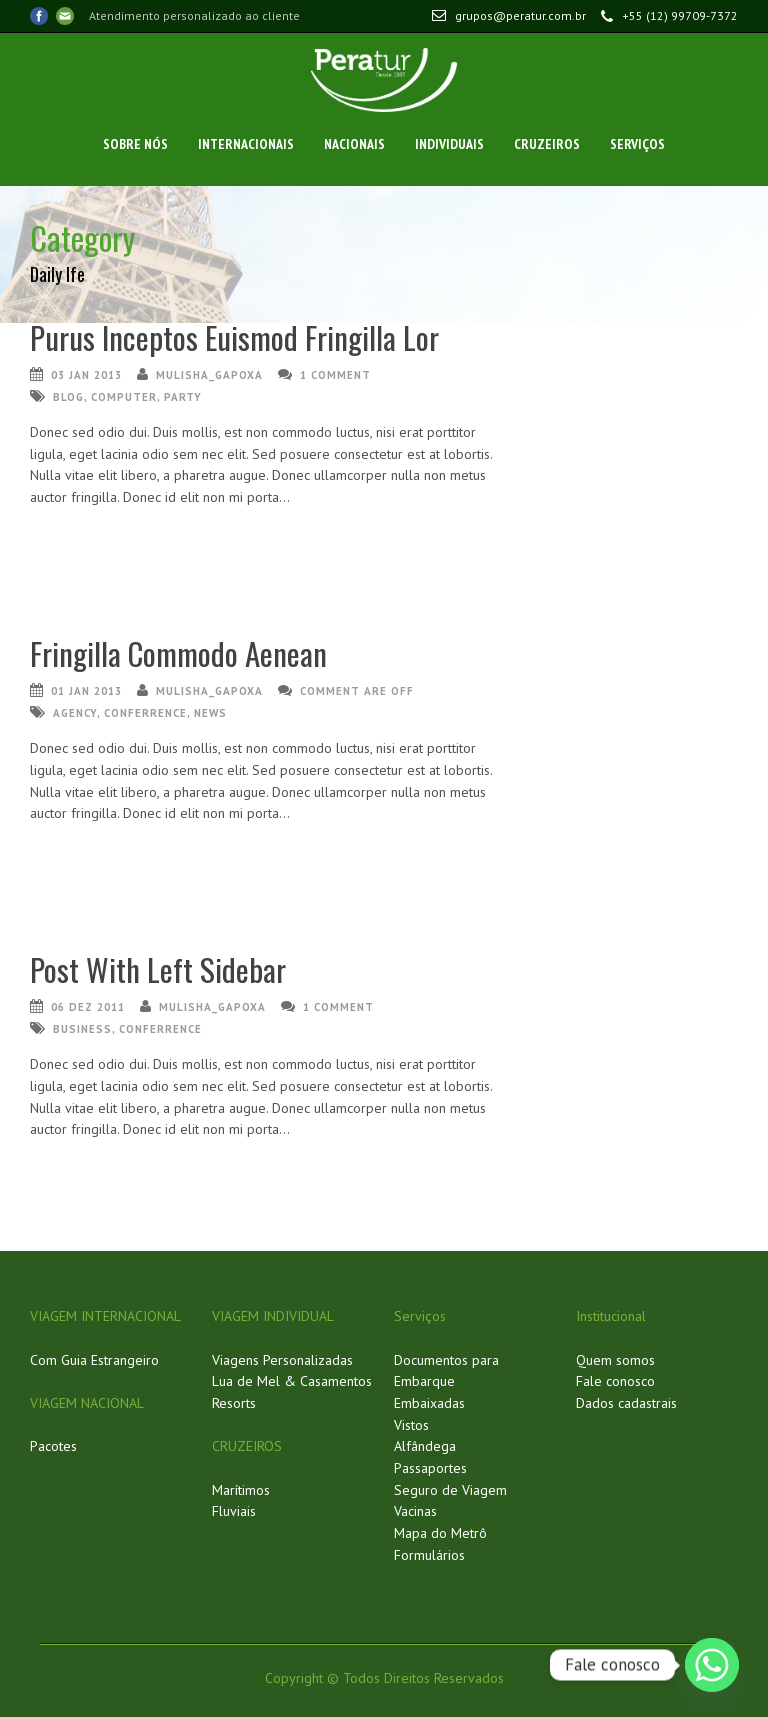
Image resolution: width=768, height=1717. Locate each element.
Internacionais (246, 144)
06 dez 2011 (88, 1007)
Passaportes (430, 1468)
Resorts (234, 1403)
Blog (68, 397)
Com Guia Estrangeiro (94, 1360)
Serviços (637, 144)
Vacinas (415, 1511)
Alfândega (425, 1446)
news (210, 713)
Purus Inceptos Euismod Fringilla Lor (234, 337)
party (183, 397)
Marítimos (241, 1490)
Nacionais (354, 144)
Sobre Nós (135, 144)
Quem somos (615, 1360)
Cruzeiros (547, 144)
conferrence (145, 713)
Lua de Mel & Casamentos (292, 1381)
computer (124, 397)
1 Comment (335, 375)
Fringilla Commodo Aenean (178, 653)
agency (75, 713)
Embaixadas (429, 1403)
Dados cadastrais (626, 1403)
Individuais (449, 144)
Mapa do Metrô (440, 1533)
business (82, 1029)
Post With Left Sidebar (158, 969)
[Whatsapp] (712, 1665)
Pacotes (53, 1446)
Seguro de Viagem (450, 1490)
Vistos (411, 1425)
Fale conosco (615, 1381)
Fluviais (234, 1511)
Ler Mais (51, 533)
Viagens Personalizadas (282, 1360)
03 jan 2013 (86, 375)
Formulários (429, 1555)
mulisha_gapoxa (209, 375)
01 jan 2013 (86, 691)
